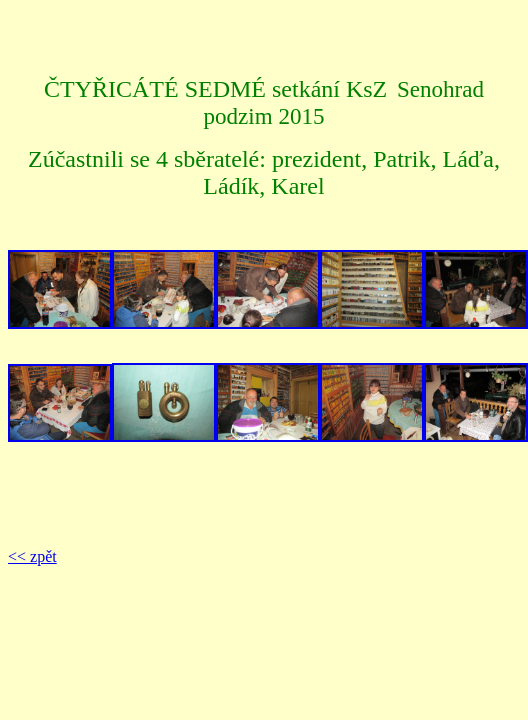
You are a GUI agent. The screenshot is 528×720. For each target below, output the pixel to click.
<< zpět (32, 556)
